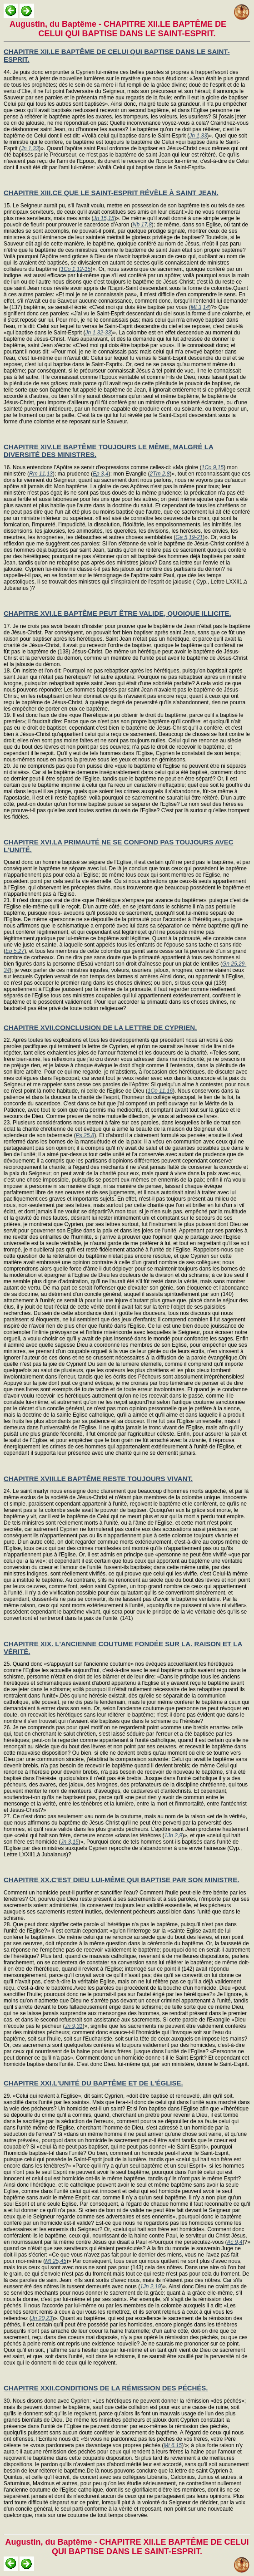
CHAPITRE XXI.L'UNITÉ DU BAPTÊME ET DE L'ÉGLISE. (93, 2083)
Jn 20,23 (41, 2318)
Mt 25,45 (55, 2261)
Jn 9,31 (73, 2026)
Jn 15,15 (103, 218)
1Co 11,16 (160, 1091)
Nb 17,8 (142, 224)
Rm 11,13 (41, 474)
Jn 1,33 (198, 135)
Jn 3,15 (69, 1842)
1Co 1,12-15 (75, 269)
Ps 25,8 (85, 1135)
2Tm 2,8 (160, 474)
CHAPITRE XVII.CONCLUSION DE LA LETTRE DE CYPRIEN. (100, 1027)
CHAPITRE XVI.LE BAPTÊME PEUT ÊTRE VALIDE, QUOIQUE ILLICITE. (117, 613)
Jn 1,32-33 (98, 332)
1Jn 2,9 (173, 1835)
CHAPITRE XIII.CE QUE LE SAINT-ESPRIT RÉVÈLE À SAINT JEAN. (111, 192)
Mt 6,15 (173, 2445)
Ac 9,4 (235, 2242)
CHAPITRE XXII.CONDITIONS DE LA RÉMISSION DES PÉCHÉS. (106, 2388)
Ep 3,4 (101, 474)
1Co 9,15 (212, 467)
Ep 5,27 (14, 951)
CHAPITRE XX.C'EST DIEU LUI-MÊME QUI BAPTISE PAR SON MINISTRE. (121, 1880)
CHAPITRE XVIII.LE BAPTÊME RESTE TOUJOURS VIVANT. (98, 1478)
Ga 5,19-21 (189, 537)
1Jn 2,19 (150, 2286)
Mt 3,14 (200, 307)
